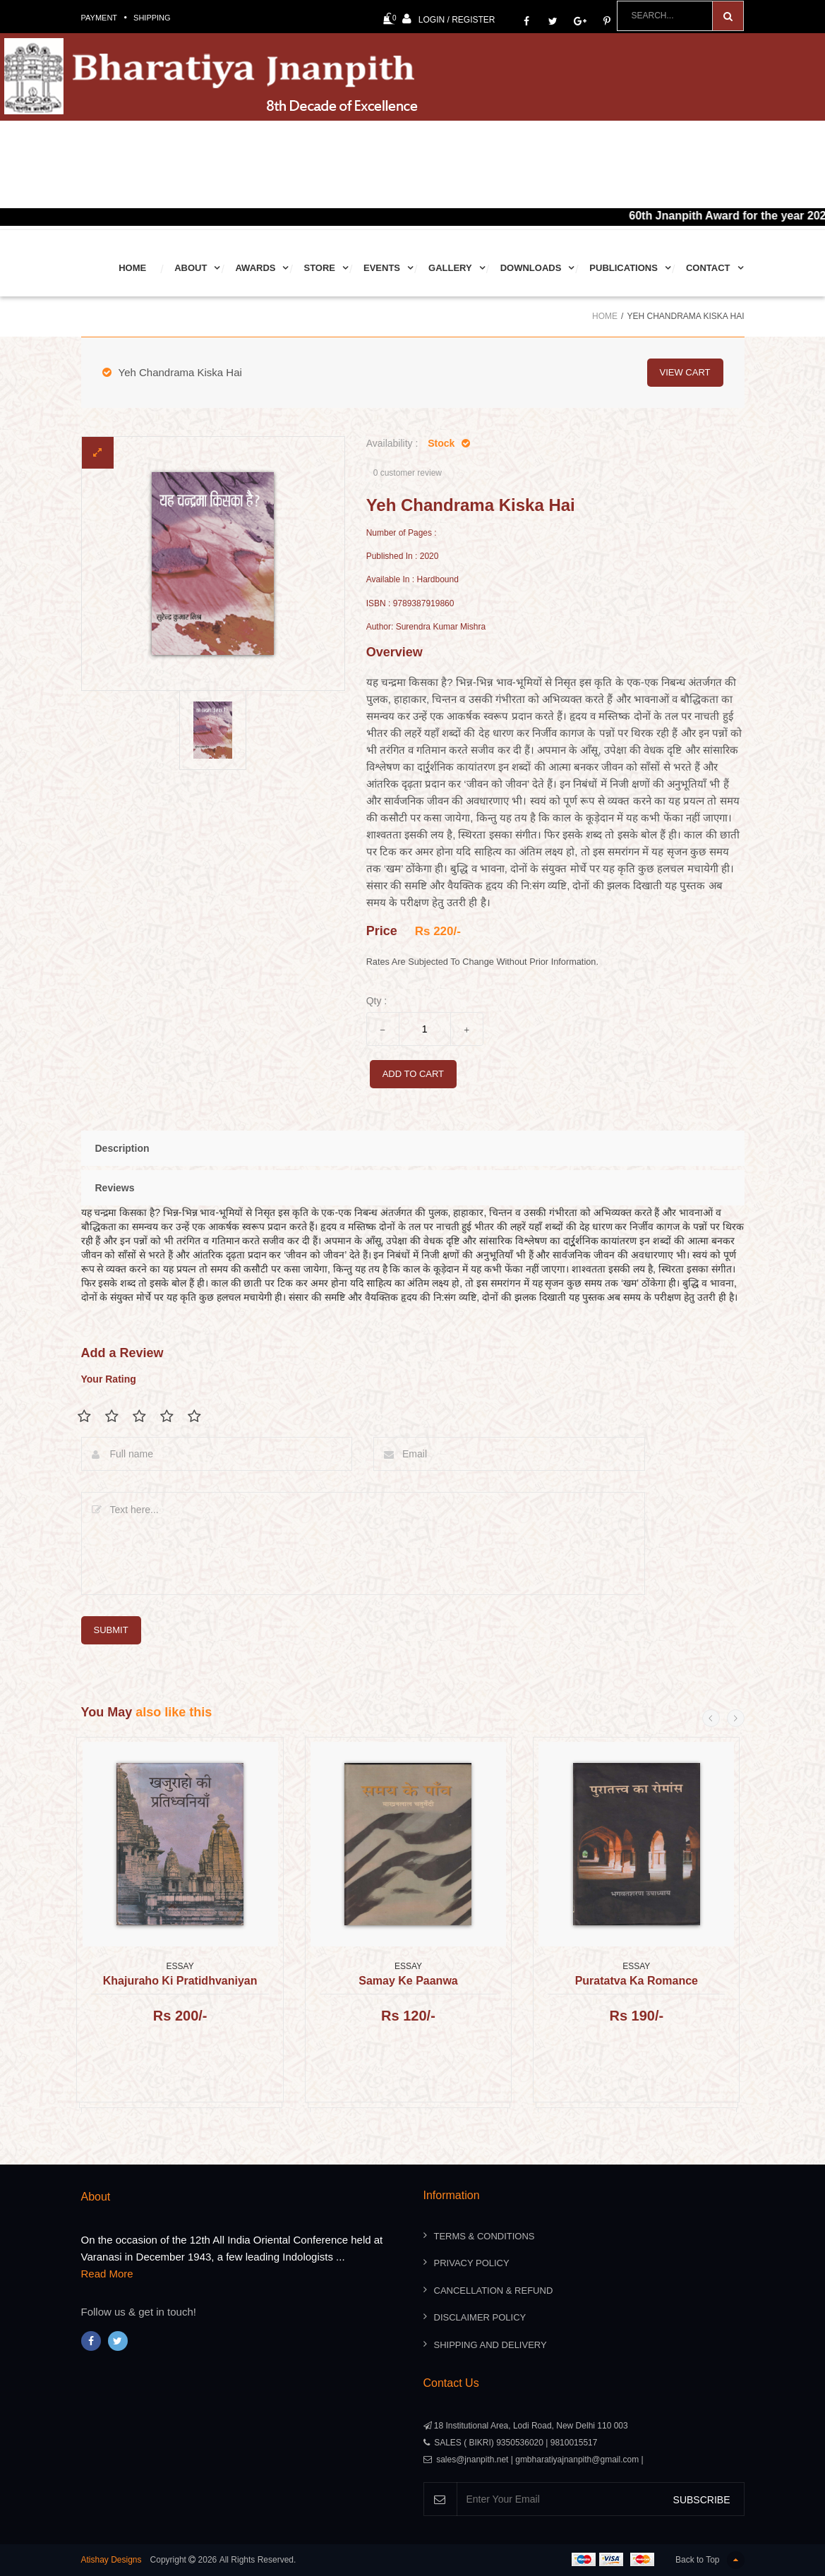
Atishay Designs (111, 2560)
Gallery (450, 268)
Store (319, 268)
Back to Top (709, 2560)
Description (122, 1148)
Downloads (531, 268)
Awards (255, 268)
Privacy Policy (472, 2263)
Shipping (152, 17)
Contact (708, 268)
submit (111, 1630)
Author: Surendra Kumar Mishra (426, 627)
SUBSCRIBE (701, 2499)
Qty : (376, 1000)
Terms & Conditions (484, 2236)
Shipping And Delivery (490, 2345)
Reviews (115, 1187)
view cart (685, 372)
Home (132, 268)
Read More (107, 2274)
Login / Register (448, 19)
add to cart (413, 1074)
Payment (99, 17)
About (190, 268)
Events (381, 268)
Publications (623, 268)
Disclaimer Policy (480, 2317)
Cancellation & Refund (493, 2290)
